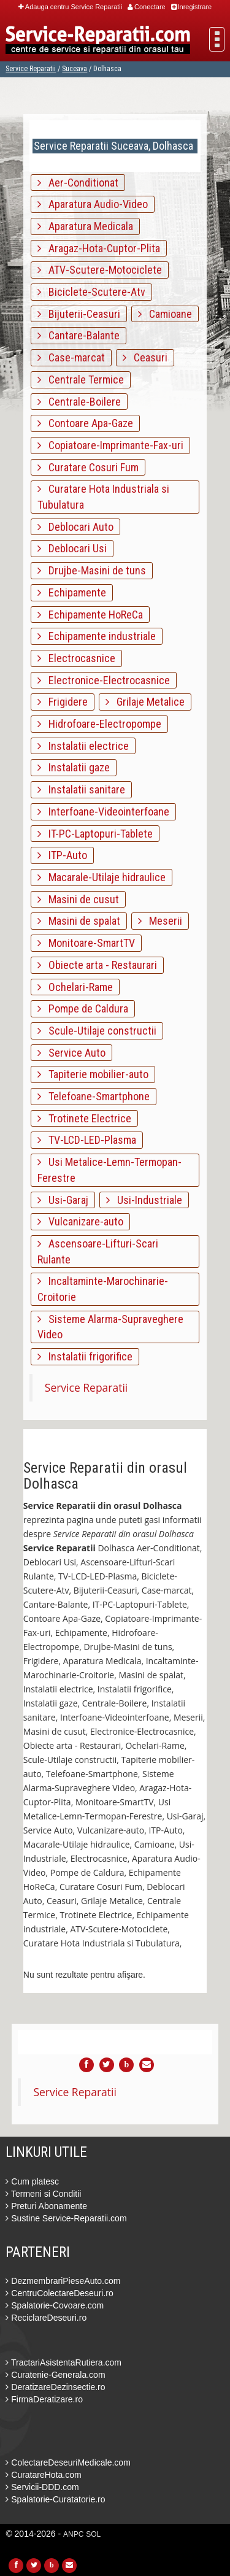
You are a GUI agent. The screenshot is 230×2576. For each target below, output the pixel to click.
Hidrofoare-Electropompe (99, 723)
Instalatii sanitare (81, 789)
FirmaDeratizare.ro (44, 2399)
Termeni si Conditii (43, 2194)
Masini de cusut (78, 899)
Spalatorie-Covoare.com (55, 2305)
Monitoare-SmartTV (86, 942)
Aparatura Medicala (85, 226)
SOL (93, 2534)
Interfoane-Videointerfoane (103, 811)
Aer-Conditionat (77, 182)
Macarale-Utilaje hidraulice (101, 877)
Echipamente (71, 592)
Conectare (147, 6)
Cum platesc (32, 2181)
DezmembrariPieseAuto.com (63, 2281)
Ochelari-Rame (75, 987)
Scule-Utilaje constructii (96, 1030)
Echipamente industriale (96, 636)
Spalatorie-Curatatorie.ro (55, 2499)
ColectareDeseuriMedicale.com (68, 2462)
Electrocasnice (76, 658)
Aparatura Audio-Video (92, 204)
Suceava (74, 68)
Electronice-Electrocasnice (103, 680)
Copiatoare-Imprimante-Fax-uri (110, 445)
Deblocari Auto (75, 526)
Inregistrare (191, 6)
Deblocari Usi (72, 548)
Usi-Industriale (144, 1200)
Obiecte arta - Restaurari (97, 964)
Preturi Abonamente (46, 2206)
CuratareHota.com (43, 2475)
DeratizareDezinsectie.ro (55, 2387)
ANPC (73, 2534)
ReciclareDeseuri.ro (46, 2318)
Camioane (165, 313)
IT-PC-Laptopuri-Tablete (95, 833)
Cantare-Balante (78, 335)
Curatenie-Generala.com (55, 2375)
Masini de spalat (78, 920)
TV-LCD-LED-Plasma (86, 1139)
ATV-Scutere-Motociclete (99, 269)
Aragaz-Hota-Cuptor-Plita (98, 248)
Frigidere (62, 701)
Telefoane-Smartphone (93, 1096)
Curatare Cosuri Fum (88, 467)
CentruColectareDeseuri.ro (59, 2293)
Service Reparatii (31, 68)
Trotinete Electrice (84, 1118)
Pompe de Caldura (82, 1008)
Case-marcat (71, 357)
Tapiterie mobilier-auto (92, 1074)
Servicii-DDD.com (42, 2487)
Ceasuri (145, 357)
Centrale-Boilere (79, 401)
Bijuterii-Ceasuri (78, 313)
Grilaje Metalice (145, 701)
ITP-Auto (62, 855)
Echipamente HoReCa (90, 614)
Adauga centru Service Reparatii (70, 6)
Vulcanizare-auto (80, 1221)
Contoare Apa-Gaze (85, 423)
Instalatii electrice (83, 745)
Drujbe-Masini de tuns (91, 570)
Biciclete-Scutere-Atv (91, 291)
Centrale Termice (80, 379)
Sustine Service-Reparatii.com (66, 2218)
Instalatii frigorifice (84, 1356)
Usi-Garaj (62, 1200)
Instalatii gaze (73, 767)
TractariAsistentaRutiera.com (63, 2362)
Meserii (160, 920)
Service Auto (71, 1052)
